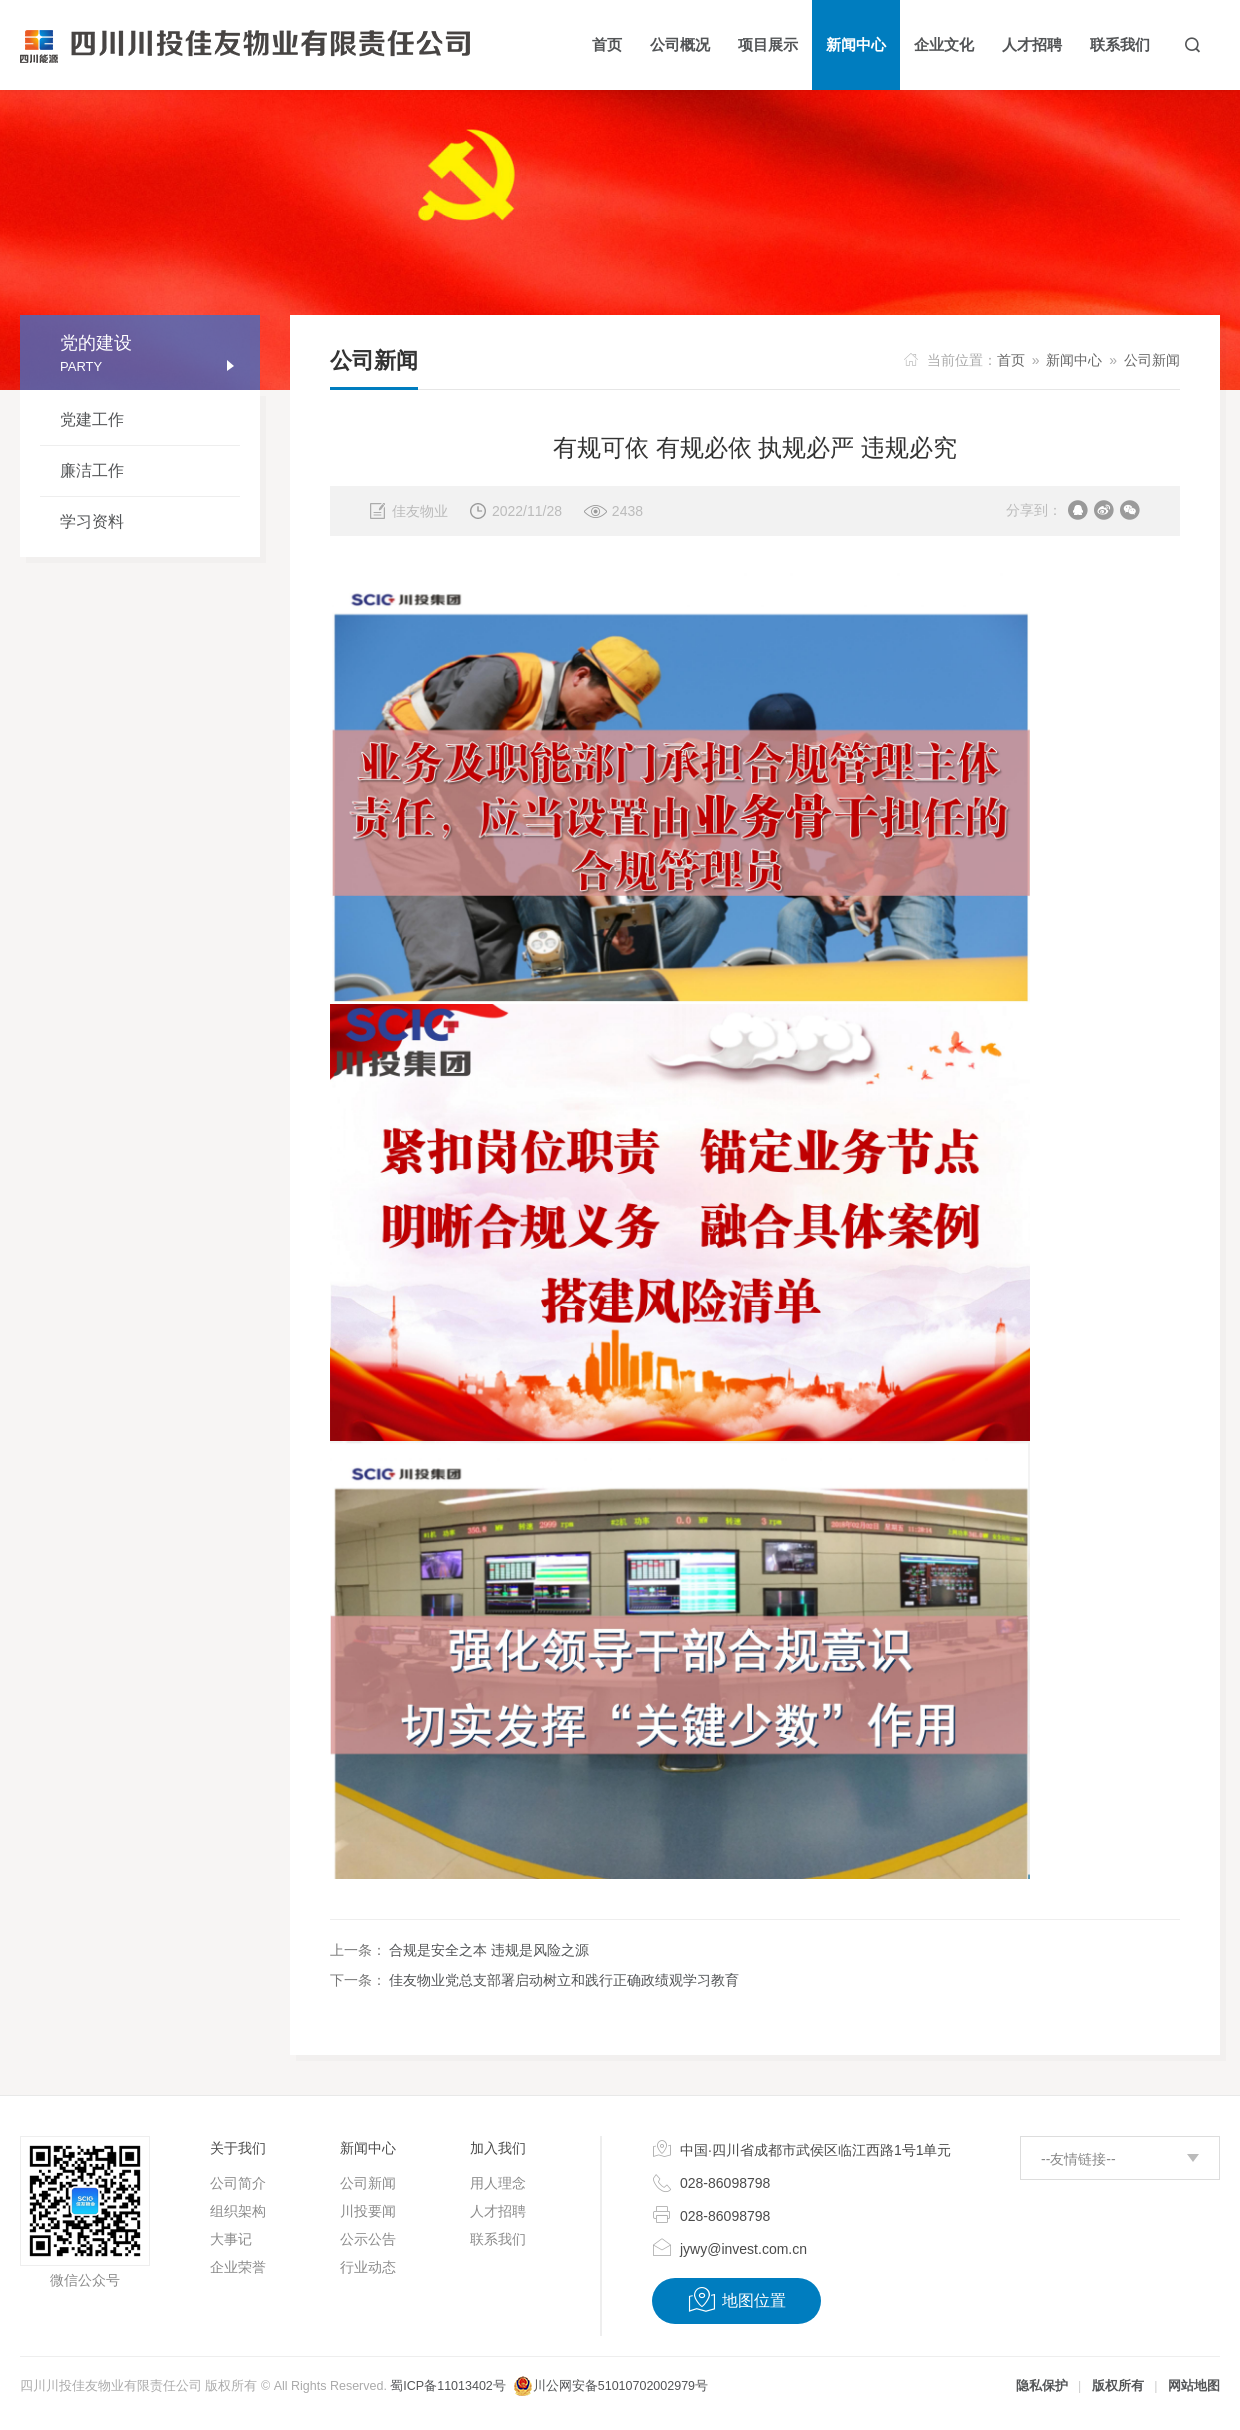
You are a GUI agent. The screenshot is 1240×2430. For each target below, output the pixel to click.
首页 (1011, 360)
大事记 (231, 2239)
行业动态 (368, 2267)
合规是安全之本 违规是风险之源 (489, 1950)
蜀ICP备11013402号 (447, 2386)
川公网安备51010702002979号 (620, 2386)
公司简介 (238, 2183)
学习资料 (92, 521)
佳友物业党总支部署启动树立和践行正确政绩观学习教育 (564, 1980)
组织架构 (238, 2211)
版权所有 (1118, 2386)
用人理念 (498, 2183)
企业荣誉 (238, 2267)
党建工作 (92, 419)
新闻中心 (1074, 360)
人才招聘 (498, 2211)
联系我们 (498, 2239)
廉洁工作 (92, 470)
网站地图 (1194, 2386)
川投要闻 (368, 2211)
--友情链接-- (1078, 2159)
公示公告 (368, 2239)
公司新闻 (1152, 360)
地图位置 (736, 2300)
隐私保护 (1042, 2386)
